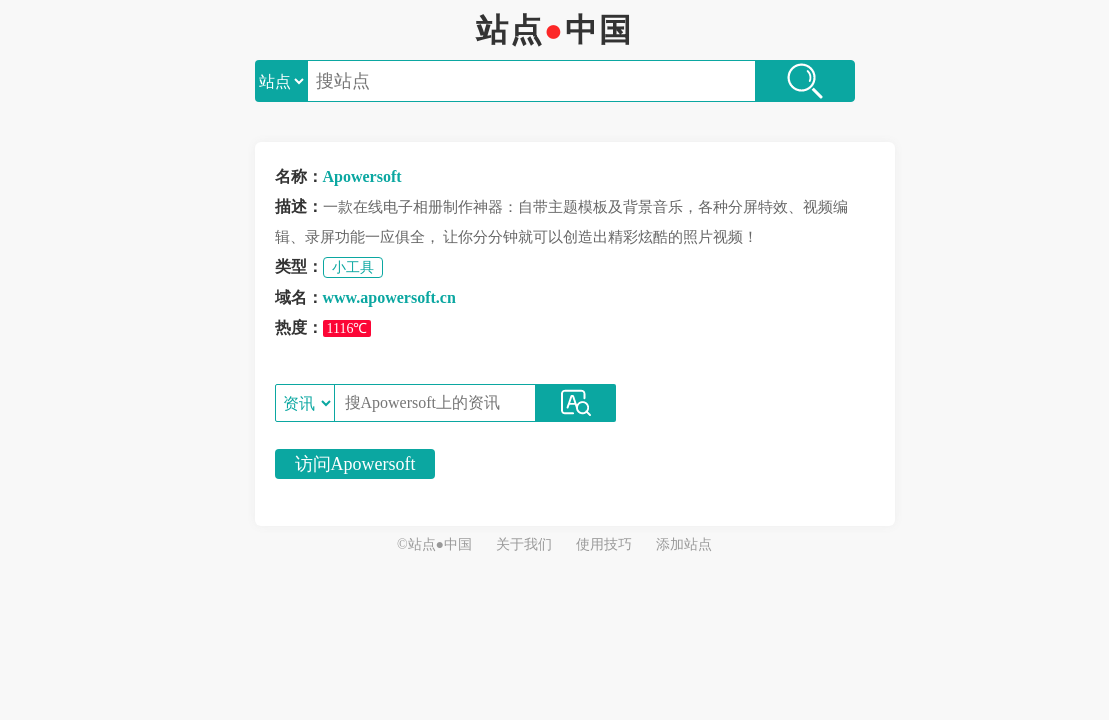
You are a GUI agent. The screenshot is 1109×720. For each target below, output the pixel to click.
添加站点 (684, 544)
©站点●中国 (434, 544)
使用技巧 (604, 544)
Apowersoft (362, 176)
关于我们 (524, 544)
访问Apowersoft (355, 464)
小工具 (353, 267)
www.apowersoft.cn (389, 297)
